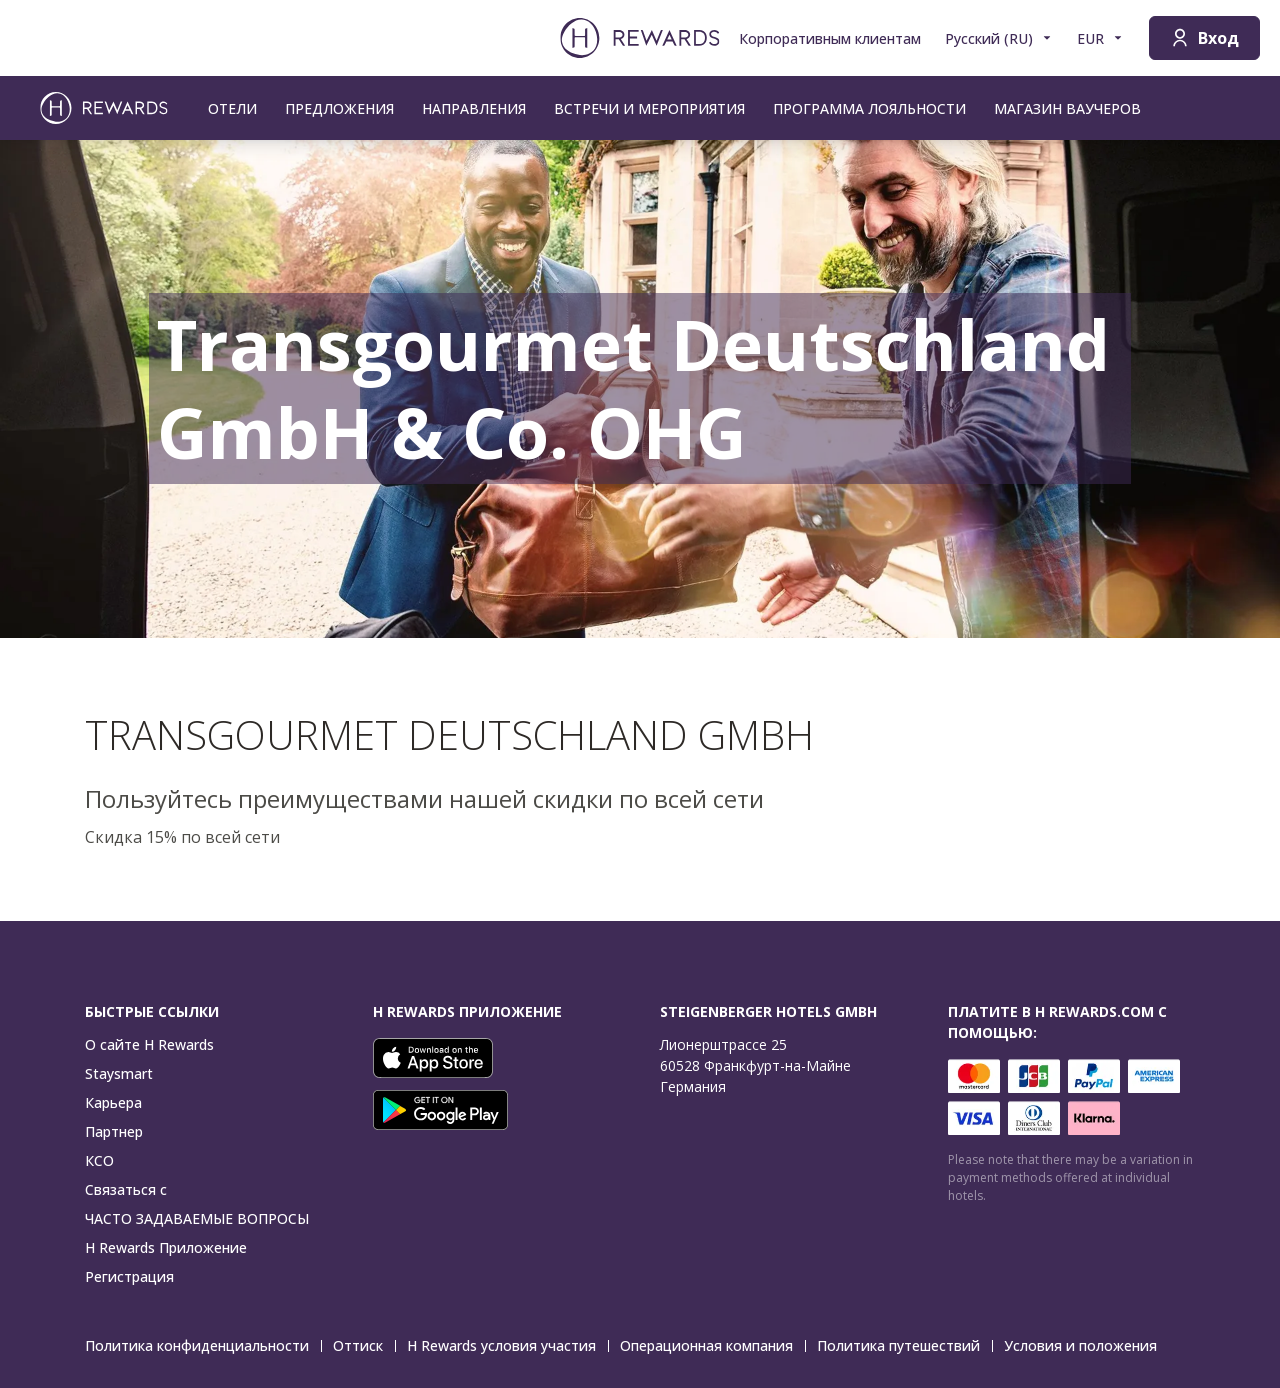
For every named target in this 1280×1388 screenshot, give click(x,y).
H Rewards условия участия (507, 1345)
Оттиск (364, 1345)
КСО (99, 1160)
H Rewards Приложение (166, 1247)
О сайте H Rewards (149, 1044)
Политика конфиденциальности (203, 1345)
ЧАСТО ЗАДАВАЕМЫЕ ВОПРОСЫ (197, 1218)
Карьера (113, 1102)
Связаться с (126, 1189)
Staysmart (119, 1073)
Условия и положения (1086, 1345)
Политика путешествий (904, 1345)
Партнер (114, 1131)
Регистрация (129, 1276)
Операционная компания (712, 1345)
